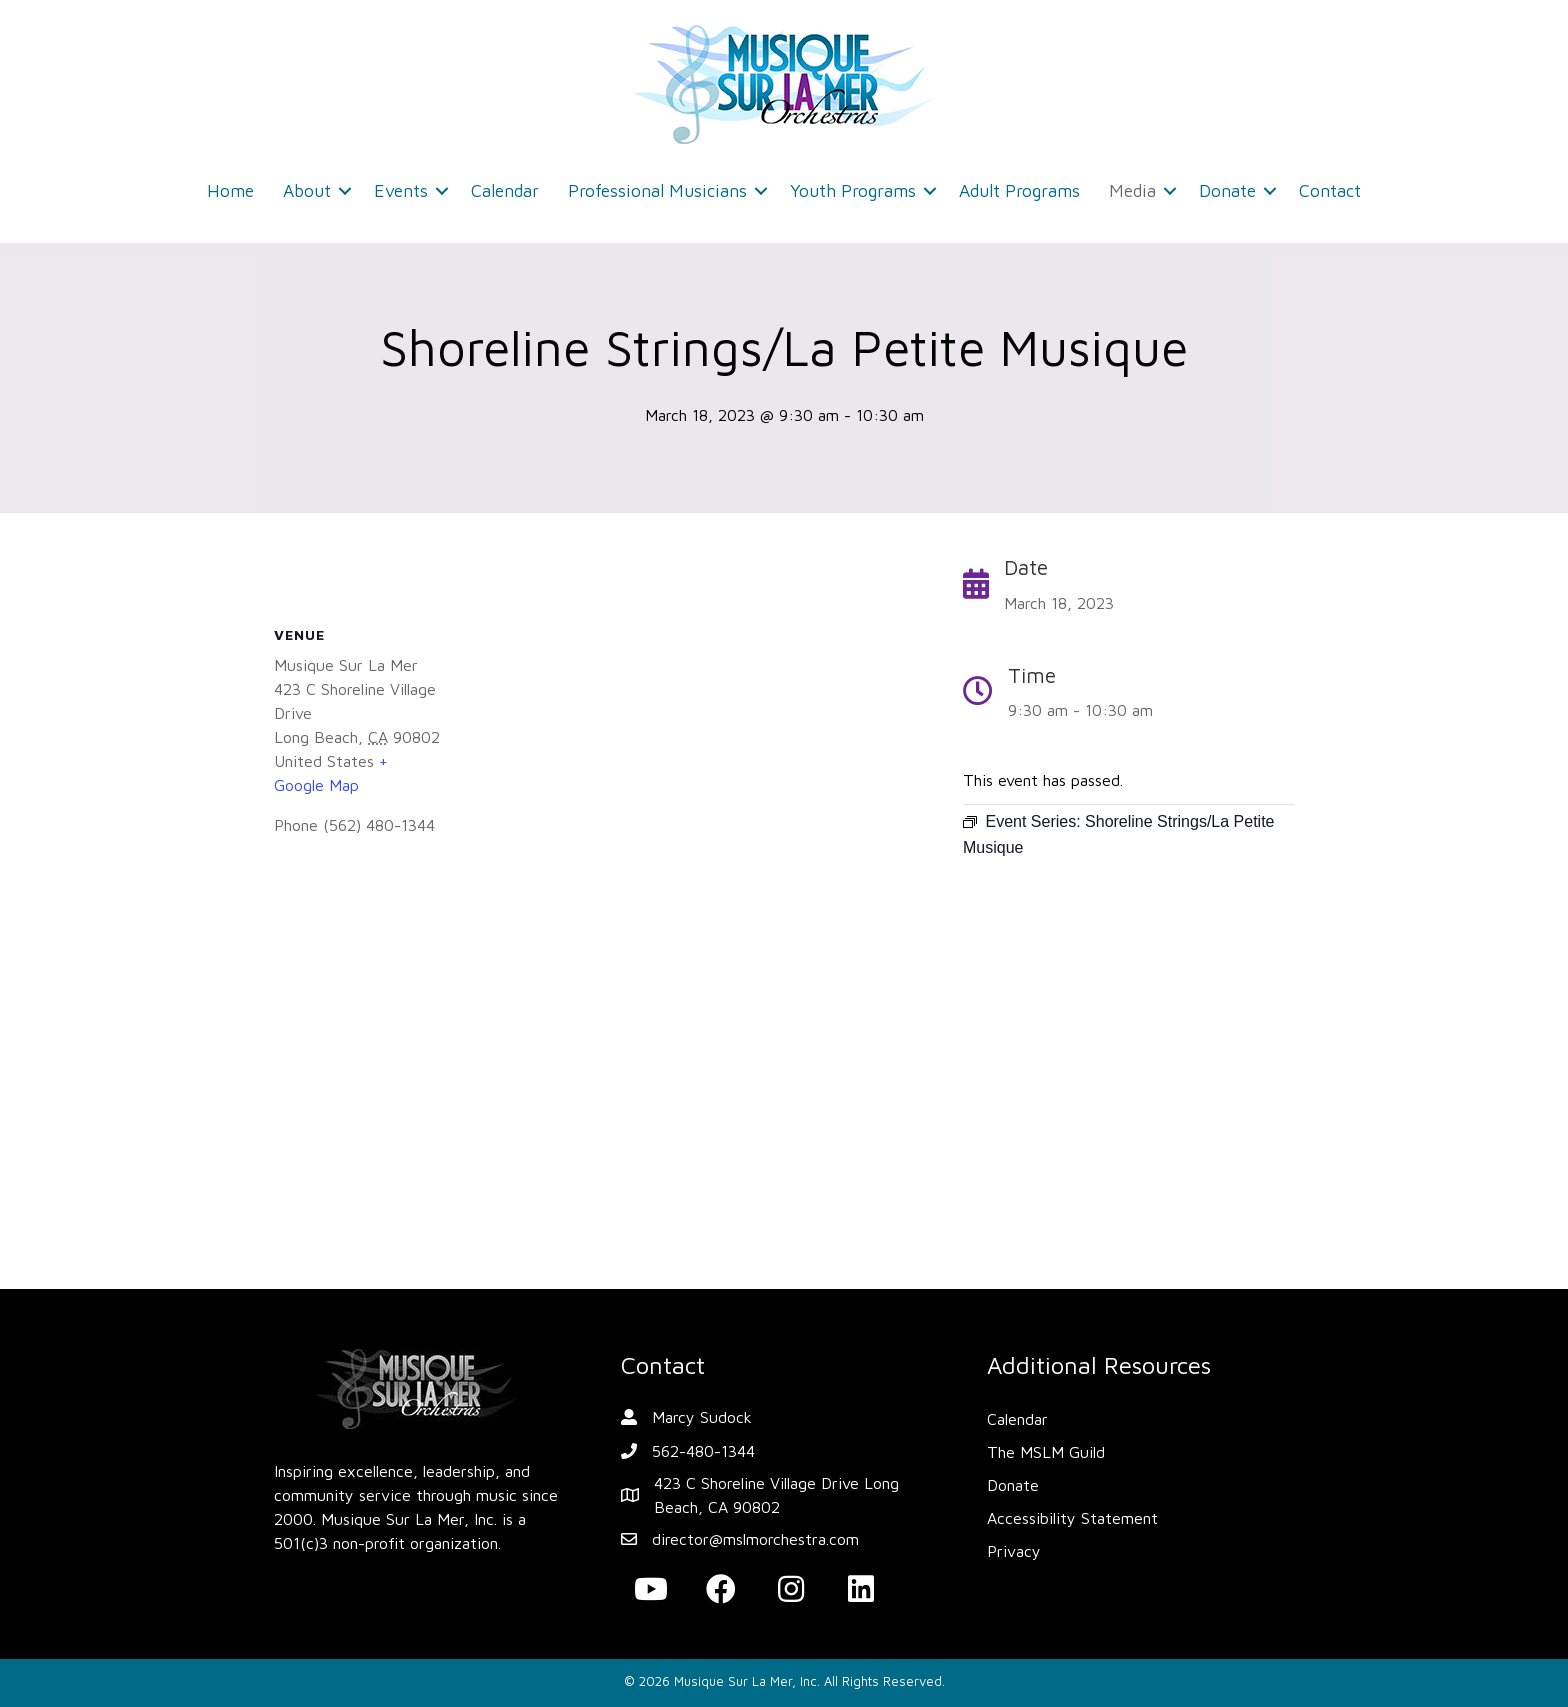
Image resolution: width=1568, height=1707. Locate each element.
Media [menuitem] (1132, 190)
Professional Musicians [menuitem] (657, 190)
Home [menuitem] (230, 190)
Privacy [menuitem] (1014, 1551)
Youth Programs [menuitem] (853, 190)
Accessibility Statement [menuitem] (1072, 1518)
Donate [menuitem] (1227, 190)
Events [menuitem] (401, 190)
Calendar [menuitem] (505, 190)
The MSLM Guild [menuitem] (1046, 1452)
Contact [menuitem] (1330, 190)
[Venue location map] (598, 1068)
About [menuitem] (307, 190)
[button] (345, 191)
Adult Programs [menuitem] (1019, 190)
